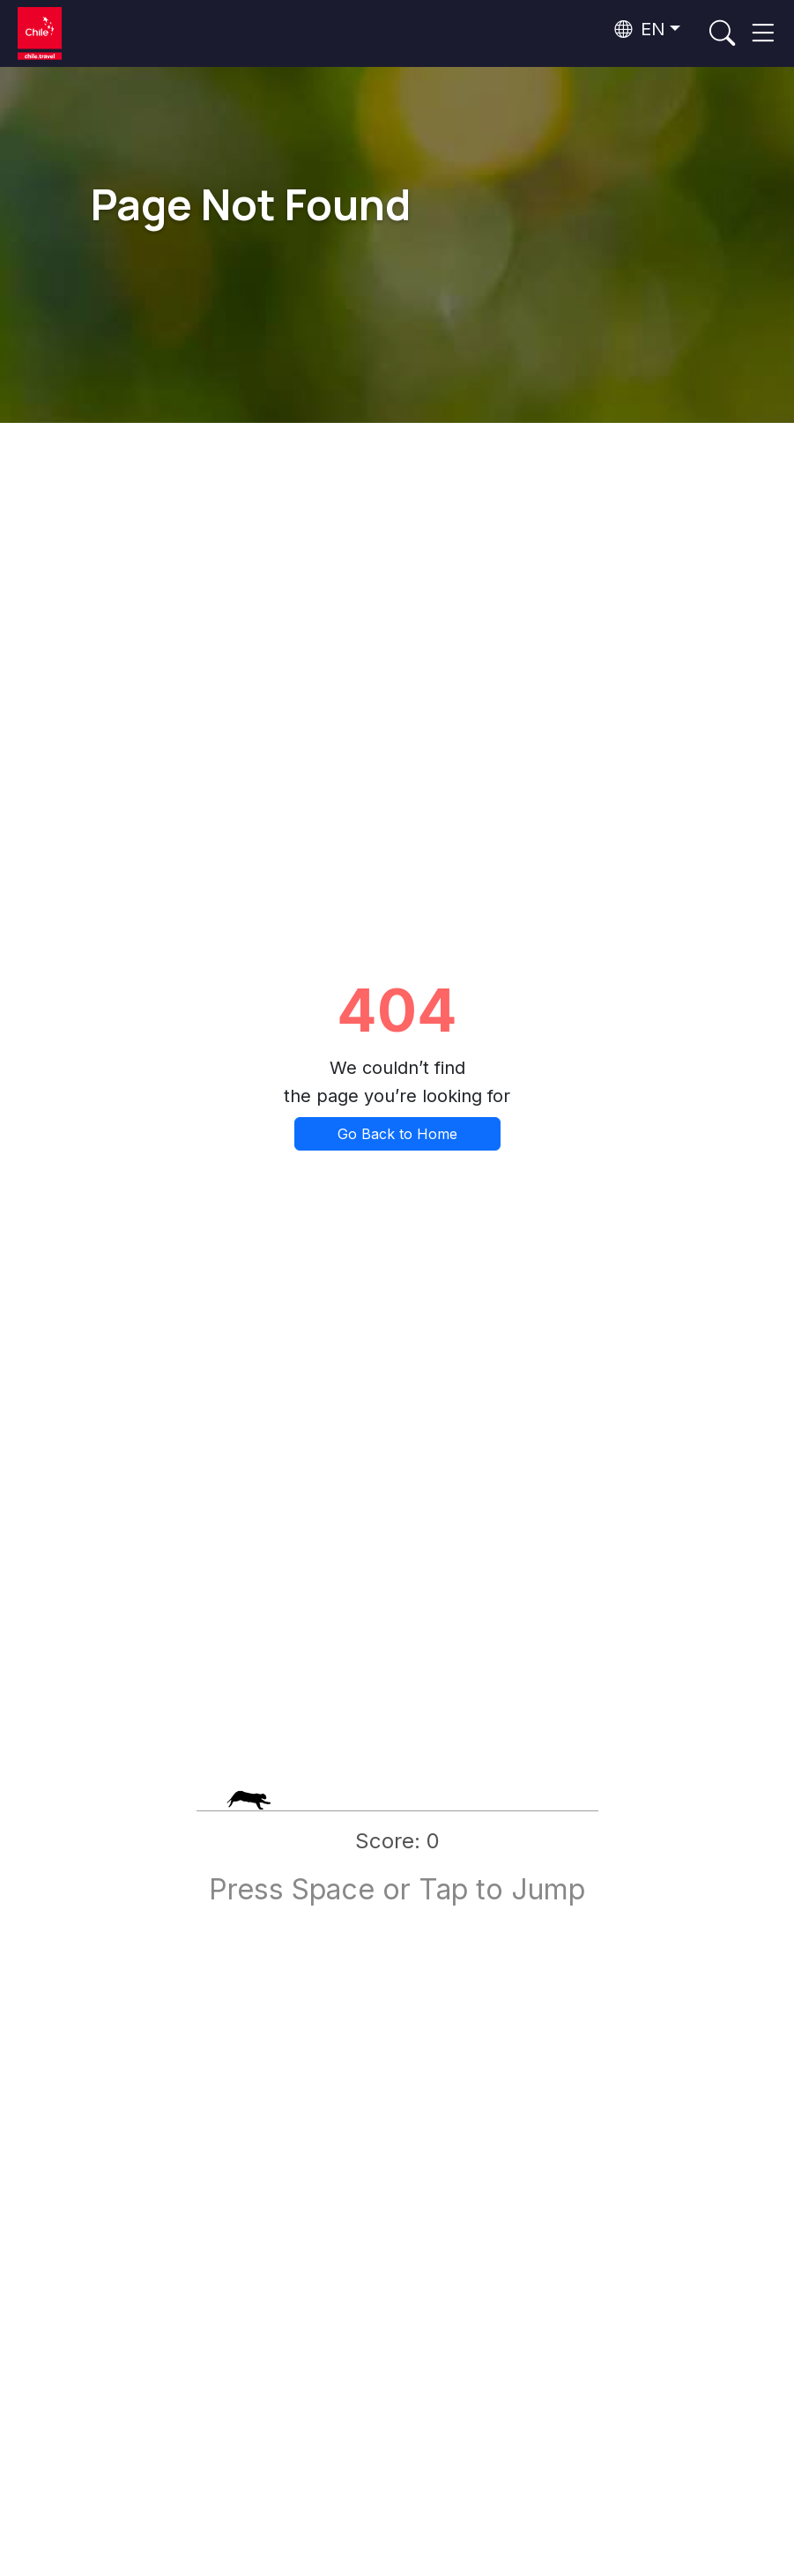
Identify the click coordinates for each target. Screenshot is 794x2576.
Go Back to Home (397, 1134)
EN (639, 29)
